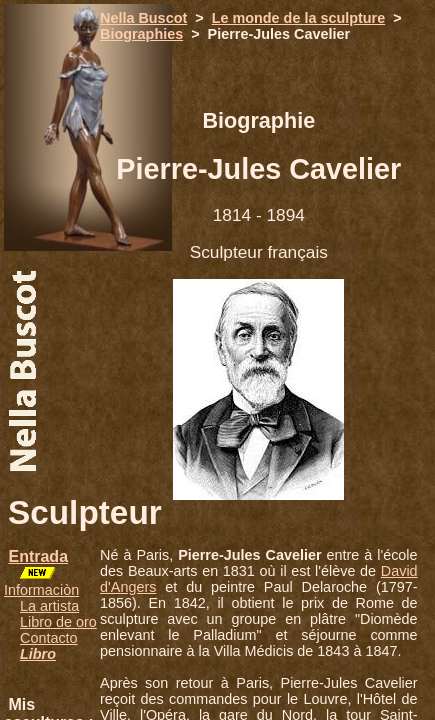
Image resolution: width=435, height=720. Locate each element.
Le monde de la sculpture (299, 18)
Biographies (141, 34)
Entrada (38, 556)
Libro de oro (58, 622)
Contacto (49, 638)
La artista (49, 606)
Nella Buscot (143, 18)
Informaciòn (41, 590)
